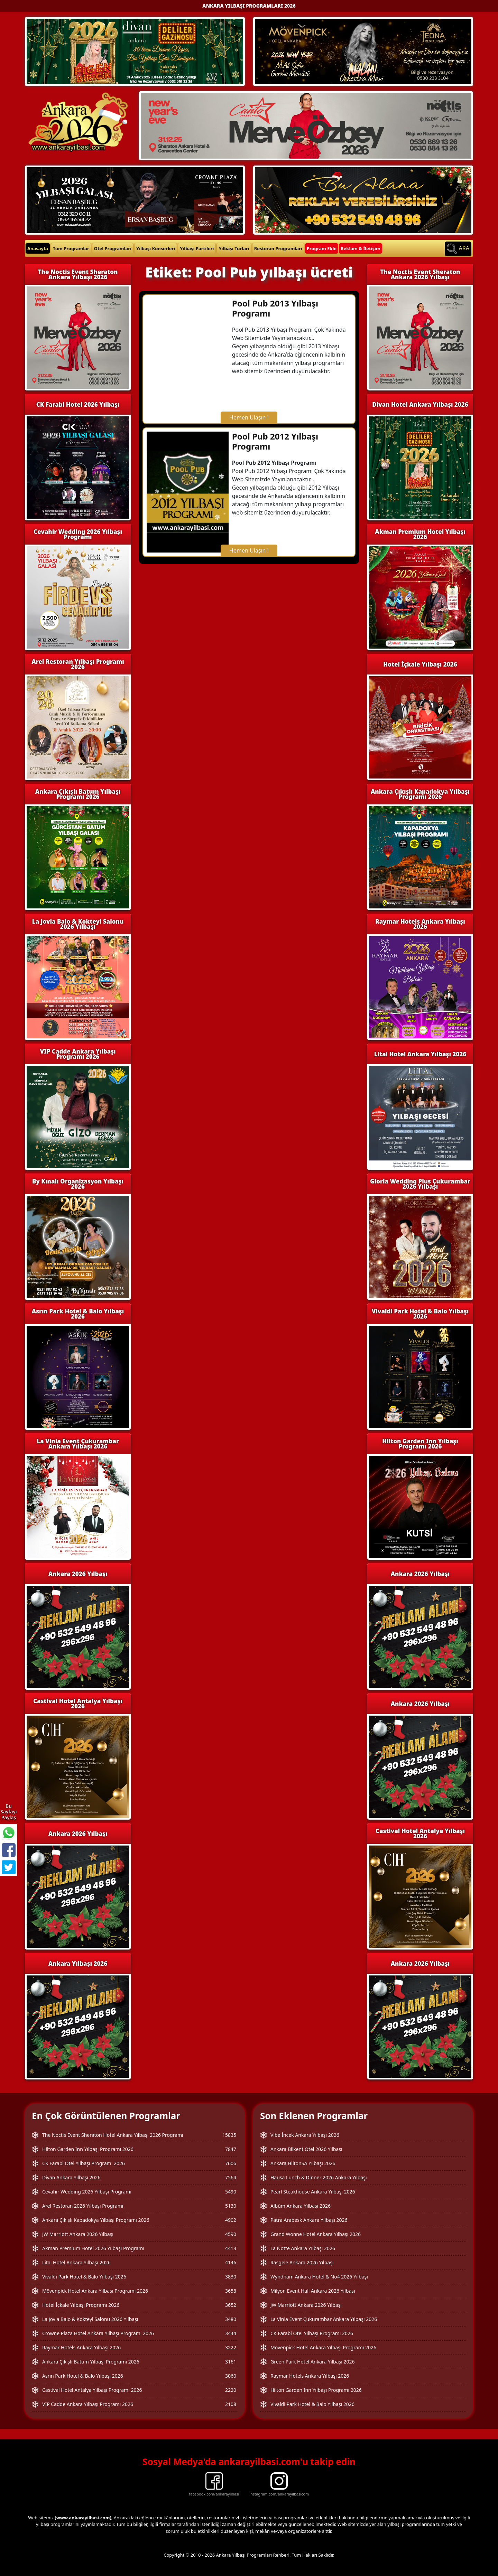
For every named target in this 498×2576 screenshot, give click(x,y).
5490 (230, 2191)
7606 (230, 2163)
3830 (230, 2276)
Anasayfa (37, 248)
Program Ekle (321, 248)
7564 (230, 2177)
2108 (230, 2404)
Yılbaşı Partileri (197, 248)
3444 (230, 2333)
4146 (230, 2262)
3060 (230, 2375)
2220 (230, 2390)
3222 (230, 2347)
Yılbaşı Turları (234, 248)
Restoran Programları (278, 248)
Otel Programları (112, 248)
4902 (230, 2220)
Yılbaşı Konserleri (155, 248)
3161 (230, 2361)
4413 (230, 2248)
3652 (230, 2305)
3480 (230, 2319)
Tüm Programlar (71, 248)
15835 (229, 2135)
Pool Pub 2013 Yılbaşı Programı (275, 308)
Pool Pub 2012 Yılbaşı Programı (275, 441)
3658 (230, 2290)
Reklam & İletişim (360, 248)
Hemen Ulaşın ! (249, 417)
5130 (230, 2205)
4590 (230, 2234)
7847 (230, 2149)
